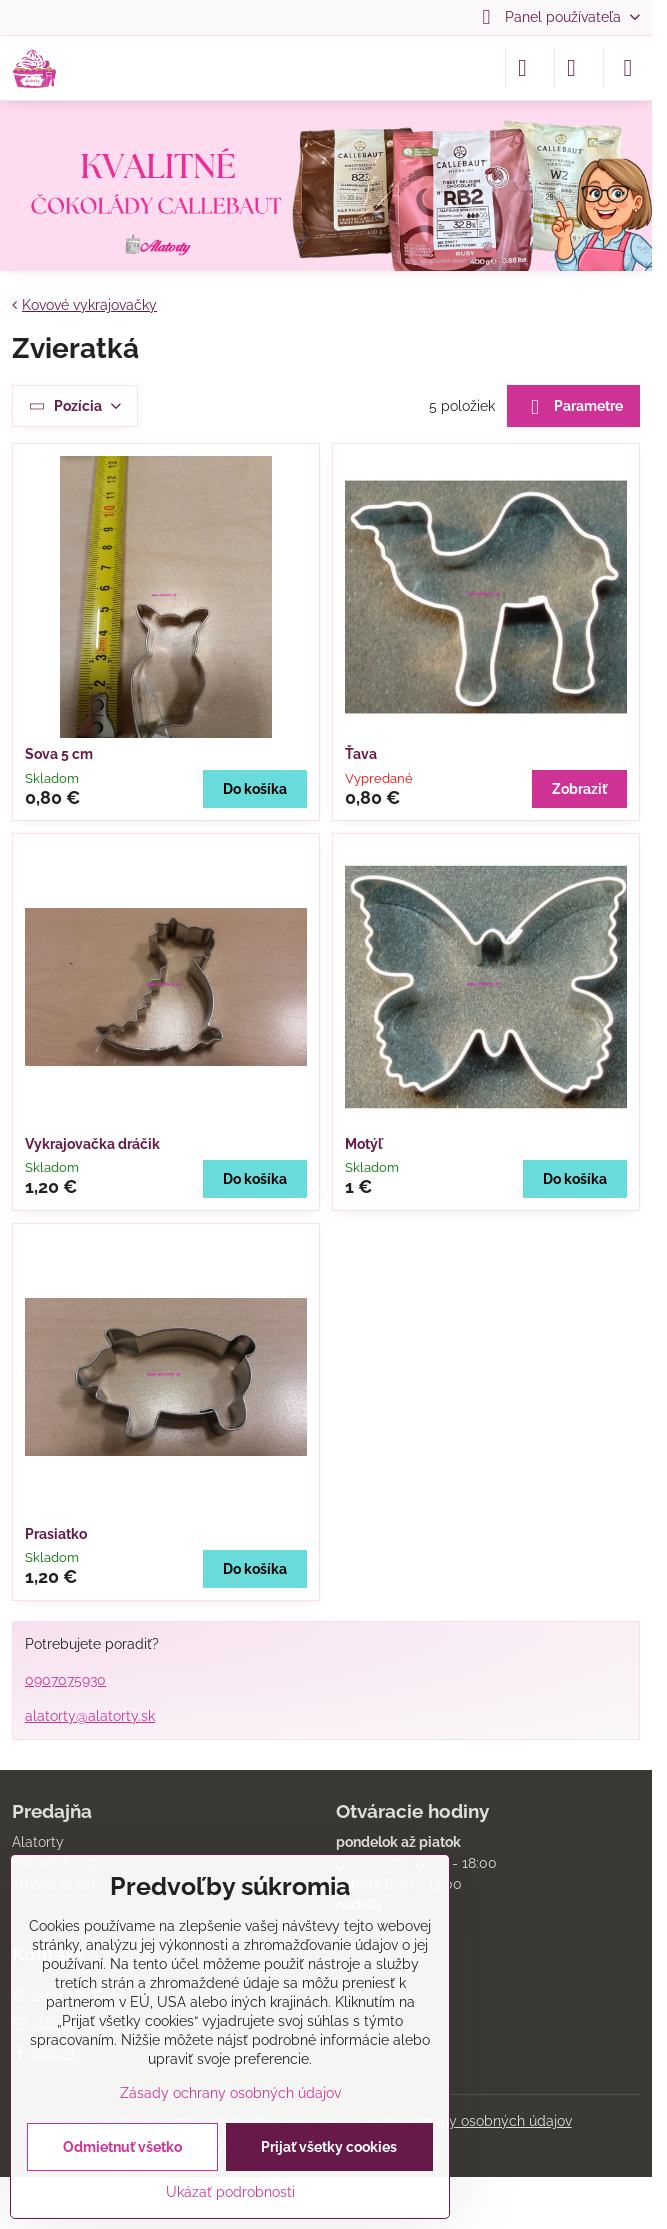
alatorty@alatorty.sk (90, 1716)
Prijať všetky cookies (329, 2147)
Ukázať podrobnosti (230, 2192)
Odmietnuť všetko (122, 2147)
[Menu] (628, 68)
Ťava (361, 754)
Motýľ (363, 1144)
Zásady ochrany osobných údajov (461, 2121)
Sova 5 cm (59, 754)
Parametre (573, 407)
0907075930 (65, 1680)
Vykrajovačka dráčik (92, 1144)
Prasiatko (56, 1534)
